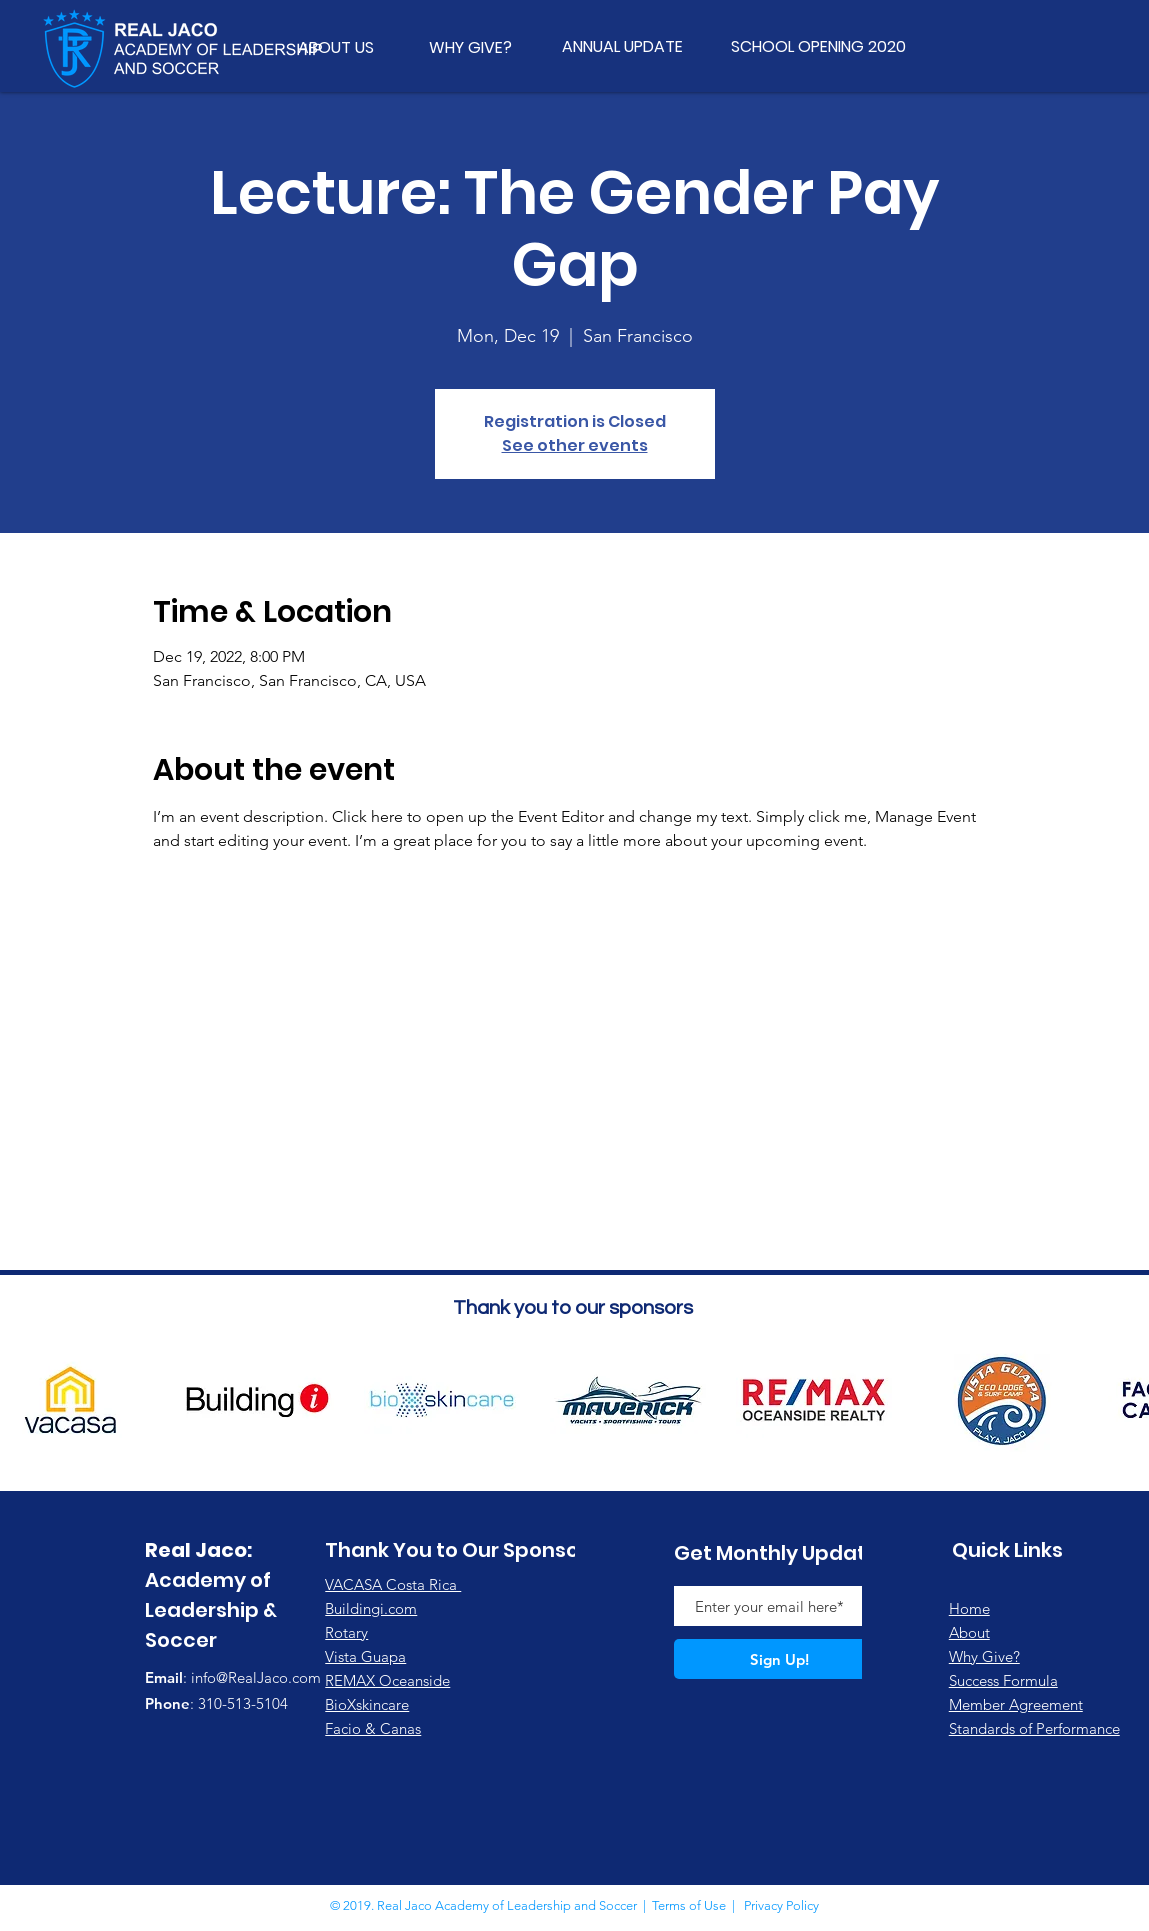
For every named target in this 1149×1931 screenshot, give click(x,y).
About (969, 1632)
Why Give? (984, 1656)
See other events (575, 445)
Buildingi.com (371, 1608)
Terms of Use (689, 1905)
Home (969, 1608)
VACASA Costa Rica (393, 1584)
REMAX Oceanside (387, 1680)
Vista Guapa (365, 1656)
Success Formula (1003, 1680)
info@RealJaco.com (256, 1677)
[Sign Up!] (780, 1659)
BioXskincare (367, 1704)
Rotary (346, 1632)
